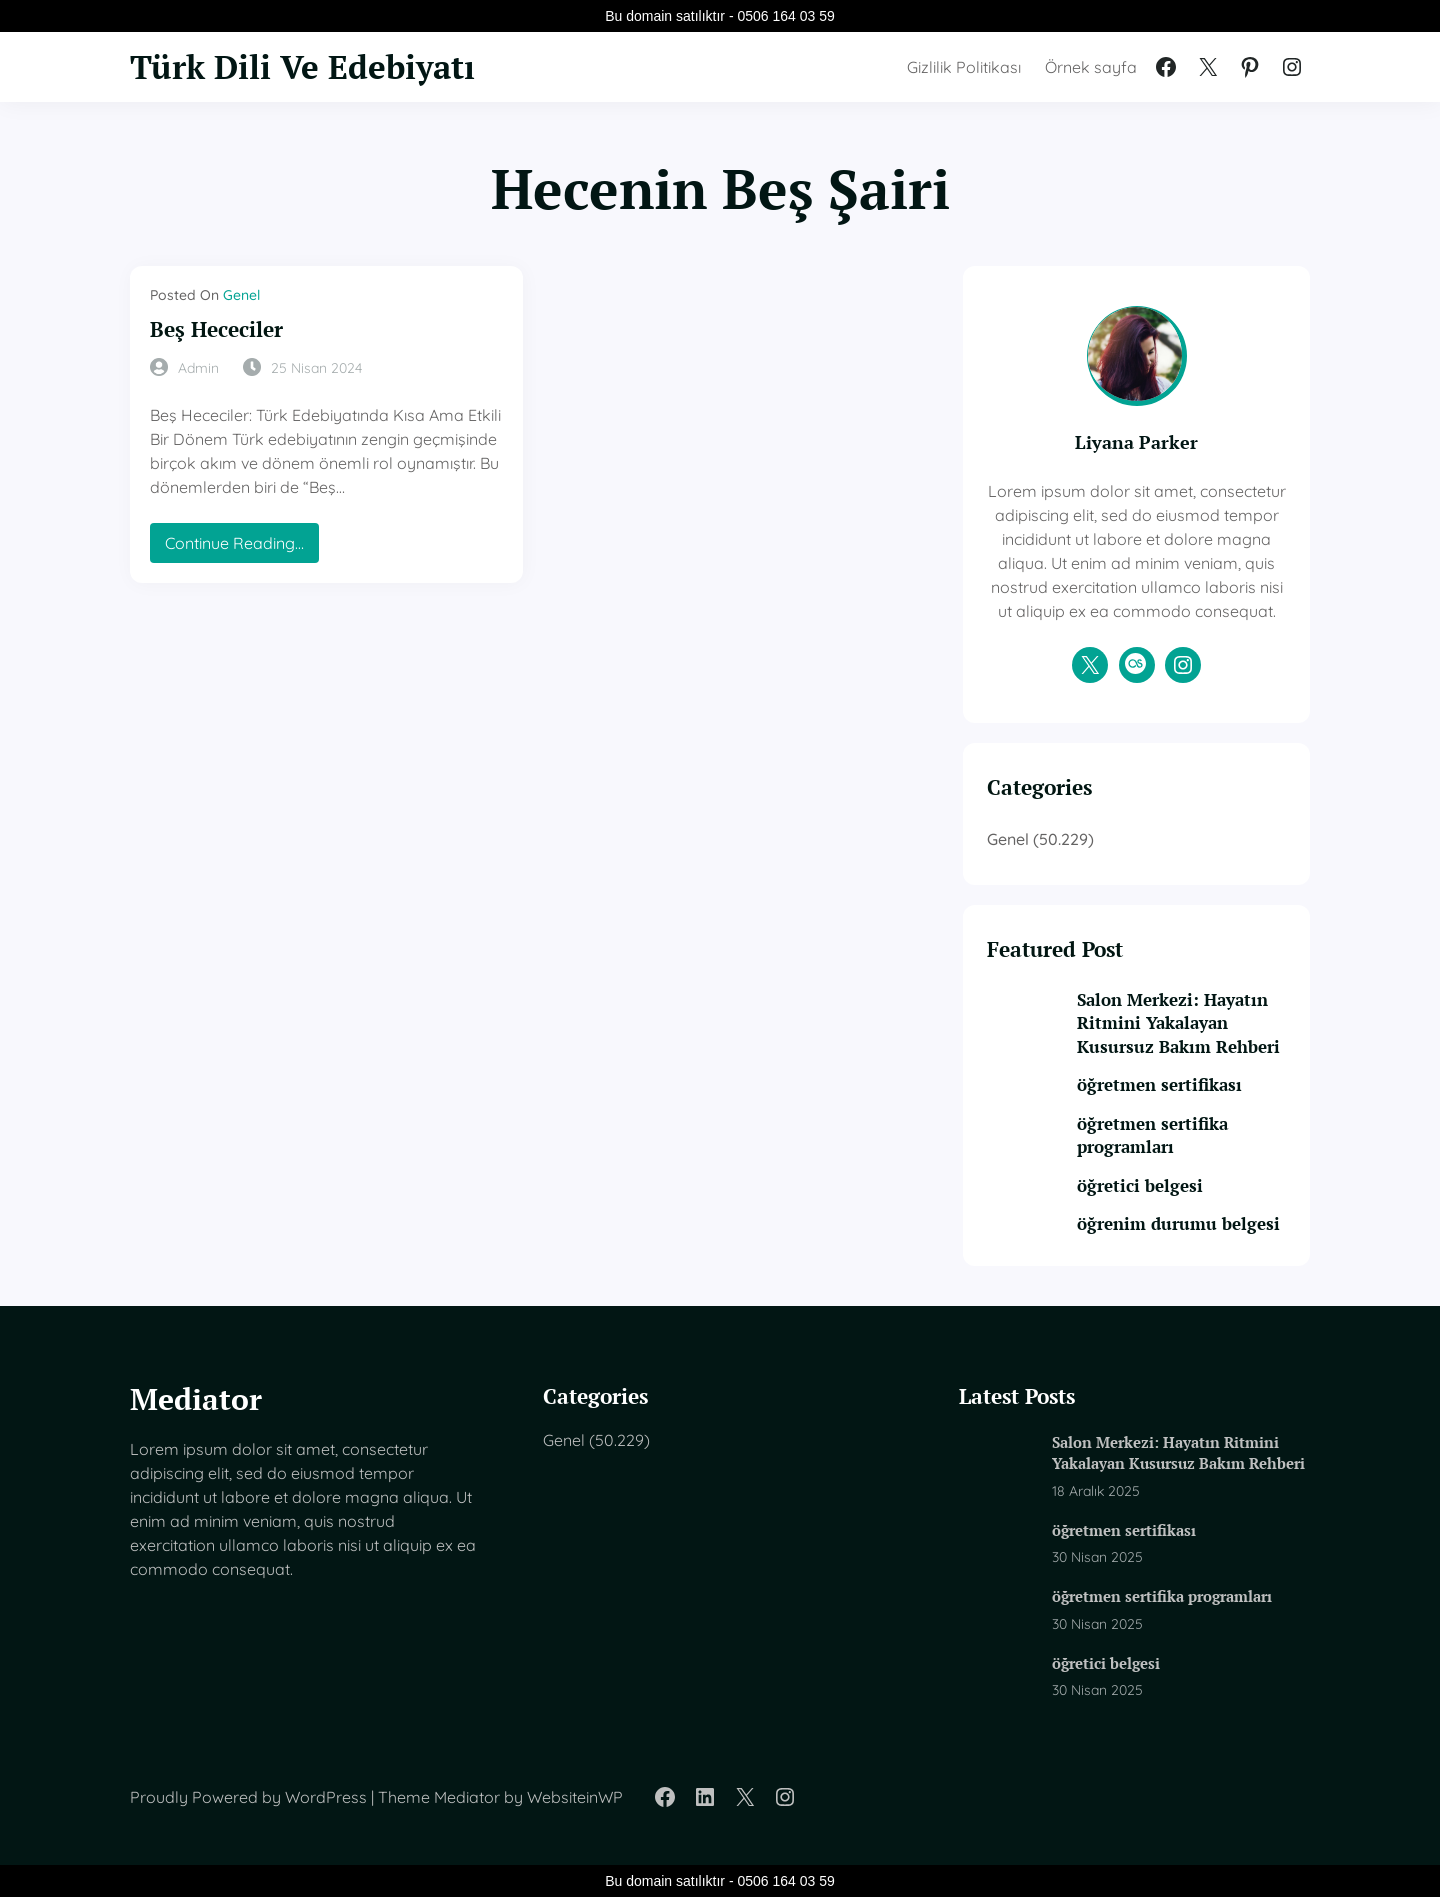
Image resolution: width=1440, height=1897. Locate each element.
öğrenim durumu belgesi (1178, 1224)
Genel (241, 295)
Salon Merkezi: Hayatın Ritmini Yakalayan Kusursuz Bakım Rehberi (1178, 1023)
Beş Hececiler (216, 329)
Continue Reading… (240, 547)
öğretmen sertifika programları (1152, 1135)
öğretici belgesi (1140, 1186)
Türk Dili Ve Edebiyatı (302, 66)
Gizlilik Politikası (964, 67)
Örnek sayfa (1091, 67)
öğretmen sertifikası (1159, 1085)
